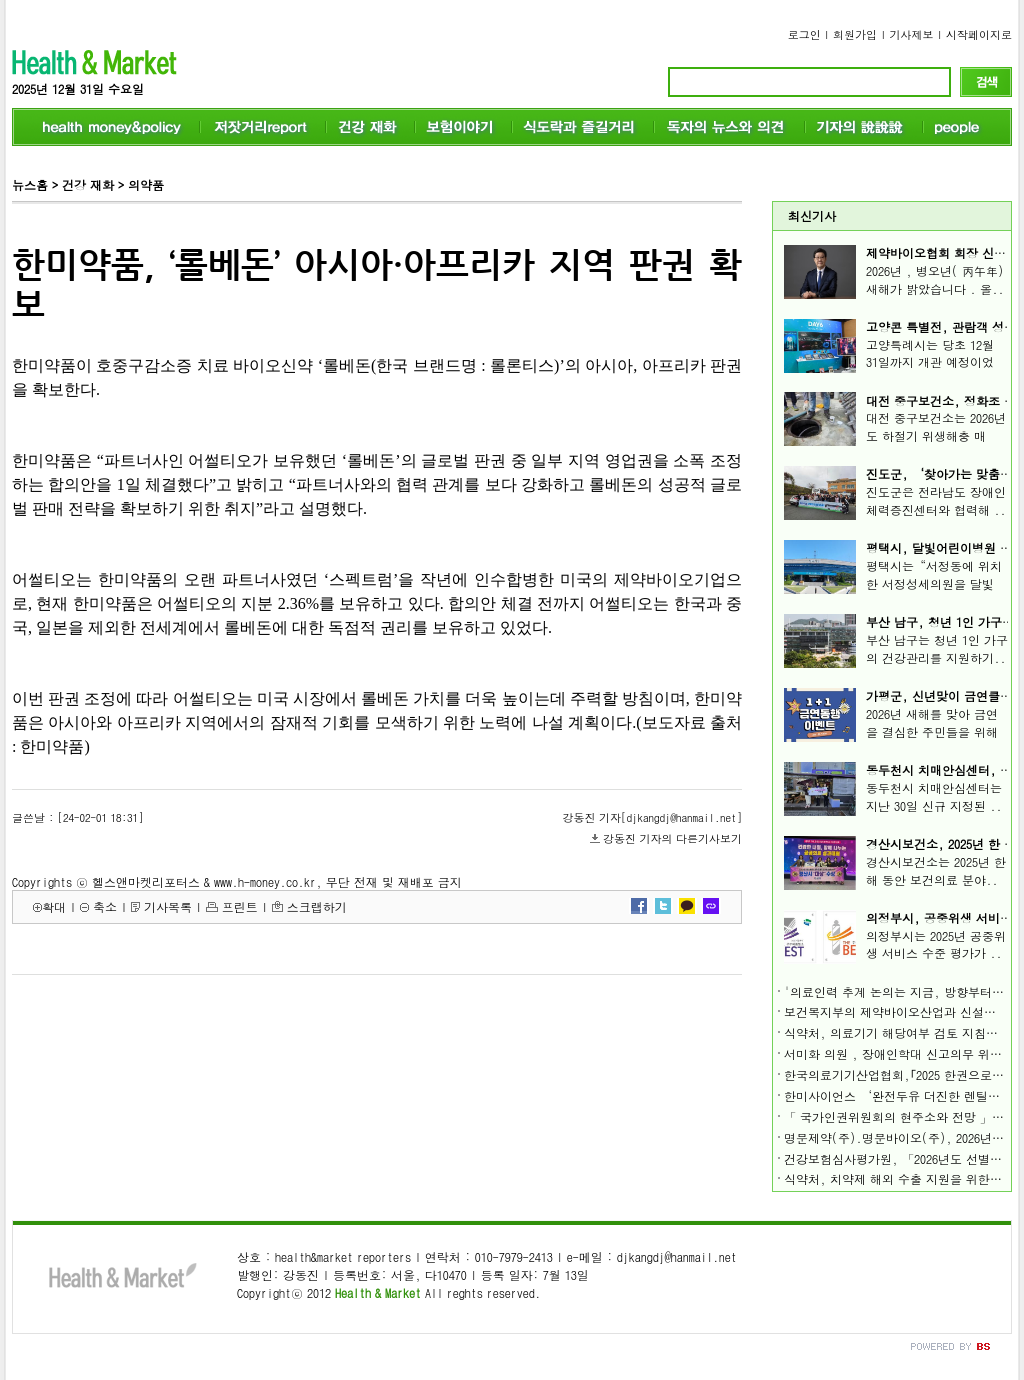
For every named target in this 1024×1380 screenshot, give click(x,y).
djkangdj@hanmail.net (677, 1256)
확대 (54, 906)
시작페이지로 (979, 34)
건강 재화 (88, 184)
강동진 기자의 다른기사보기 (672, 838)
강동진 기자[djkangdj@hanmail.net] (652, 817)
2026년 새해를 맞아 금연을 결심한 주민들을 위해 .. (932, 731)
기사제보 (912, 34)
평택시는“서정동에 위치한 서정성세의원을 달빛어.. (934, 583)
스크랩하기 (317, 906)
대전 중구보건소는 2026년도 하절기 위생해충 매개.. (936, 435)
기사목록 (168, 906)
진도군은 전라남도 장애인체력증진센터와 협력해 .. (936, 500)
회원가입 (855, 34)
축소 (105, 906)
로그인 (804, 34)
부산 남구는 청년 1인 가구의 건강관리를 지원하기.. (937, 648)
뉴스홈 (30, 184)
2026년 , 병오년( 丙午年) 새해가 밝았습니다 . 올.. (935, 279)
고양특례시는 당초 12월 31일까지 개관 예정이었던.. (930, 362)
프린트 (240, 906)
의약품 (146, 184)
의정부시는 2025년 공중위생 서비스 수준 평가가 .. (936, 944)
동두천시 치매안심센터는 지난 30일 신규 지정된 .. (934, 796)
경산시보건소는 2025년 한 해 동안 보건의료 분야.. (936, 870)
